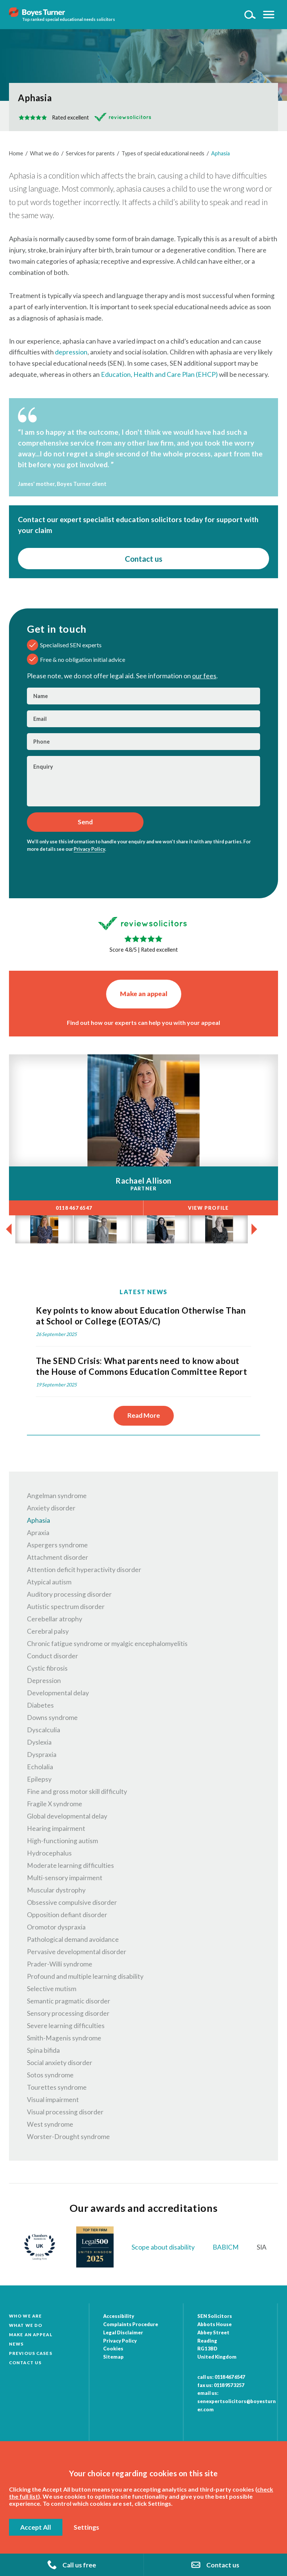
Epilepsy (39, 1779)
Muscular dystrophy (56, 1890)
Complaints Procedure (130, 2324)
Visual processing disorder (65, 2112)
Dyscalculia (43, 1730)
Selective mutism (51, 1989)
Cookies (113, 2349)
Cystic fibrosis (47, 1668)
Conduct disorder (52, 1656)
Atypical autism (49, 1582)
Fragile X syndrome (54, 1804)
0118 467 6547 (230, 2377)
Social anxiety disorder (59, 2063)
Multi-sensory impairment (64, 1878)
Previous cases (30, 2353)
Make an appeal (143, 994)
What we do (44, 153)
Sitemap (113, 2357)
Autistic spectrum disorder (66, 1607)
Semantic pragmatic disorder (68, 2001)
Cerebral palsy (48, 1631)
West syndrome (50, 2124)
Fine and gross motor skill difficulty (77, 1791)
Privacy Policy (89, 849)
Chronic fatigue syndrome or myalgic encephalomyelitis (107, 1643)
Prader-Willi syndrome (59, 1964)
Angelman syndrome (57, 1496)
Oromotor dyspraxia (56, 1927)
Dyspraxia (41, 1754)
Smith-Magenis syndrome (64, 2038)
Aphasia (220, 153)
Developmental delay (58, 1693)
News (16, 2343)
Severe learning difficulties (66, 2026)
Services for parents (90, 153)
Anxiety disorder (51, 1508)
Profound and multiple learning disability (85, 1976)
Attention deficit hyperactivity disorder (84, 1570)
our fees (204, 676)
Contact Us (25, 2362)
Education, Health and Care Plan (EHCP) (159, 374)
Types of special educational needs (162, 153)
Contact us (143, 558)
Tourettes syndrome (57, 2087)
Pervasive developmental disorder (76, 1952)
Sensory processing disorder (68, 2013)
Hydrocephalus (49, 1853)
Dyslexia (39, 1742)
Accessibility (118, 2316)
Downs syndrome (52, 1717)
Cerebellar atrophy (54, 1619)
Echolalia (40, 1767)
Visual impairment (53, 2100)
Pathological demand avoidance (73, 1939)
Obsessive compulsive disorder (72, 1902)
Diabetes (40, 1705)
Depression (44, 1680)
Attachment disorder (57, 1557)
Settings (86, 2527)
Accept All (35, 2527)
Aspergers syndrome (57, 1545)
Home (16, 153)
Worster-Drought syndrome (68, 2137)
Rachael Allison (143, 1180)
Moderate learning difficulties (70, 1865)
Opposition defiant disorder (67, 1915)
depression (71, 352)
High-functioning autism (62, 1841)
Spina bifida (43, 2050)
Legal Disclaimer (123, 2332)
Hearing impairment (56, 1828)
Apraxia (38, 1533)
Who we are (25, 2315)
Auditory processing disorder (69, 1594)
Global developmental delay (67, 1816)
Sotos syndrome (50, 2075)
